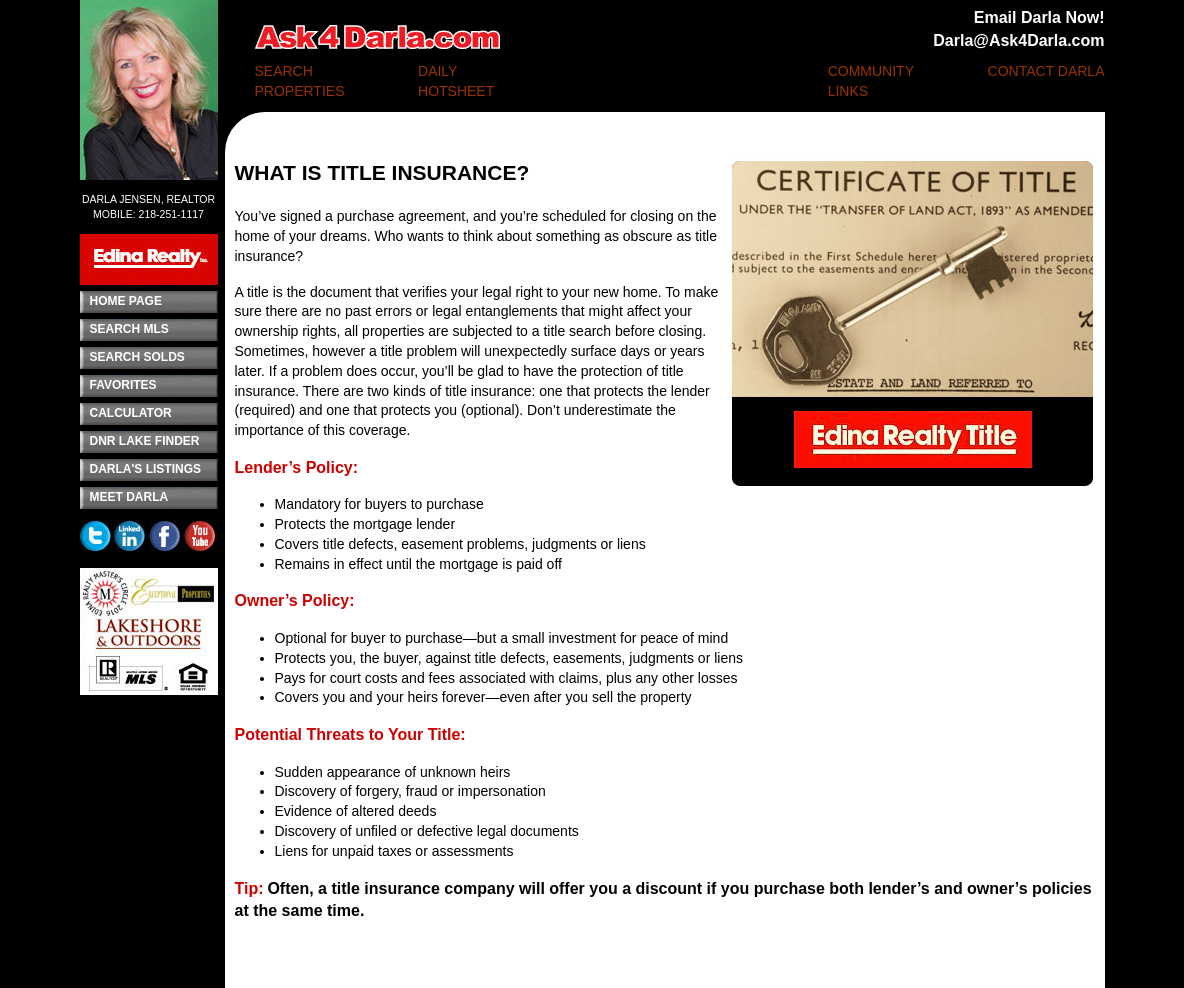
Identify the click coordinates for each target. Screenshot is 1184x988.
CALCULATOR (131, 413)
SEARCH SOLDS (137, 357)
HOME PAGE (126, 301)
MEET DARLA (129, 497)
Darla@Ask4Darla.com (1018, 40)
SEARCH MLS (129, 329)
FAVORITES (123, 385)
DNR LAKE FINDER (145, 441)
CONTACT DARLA (1046, 71)
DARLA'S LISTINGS (146, 469)
